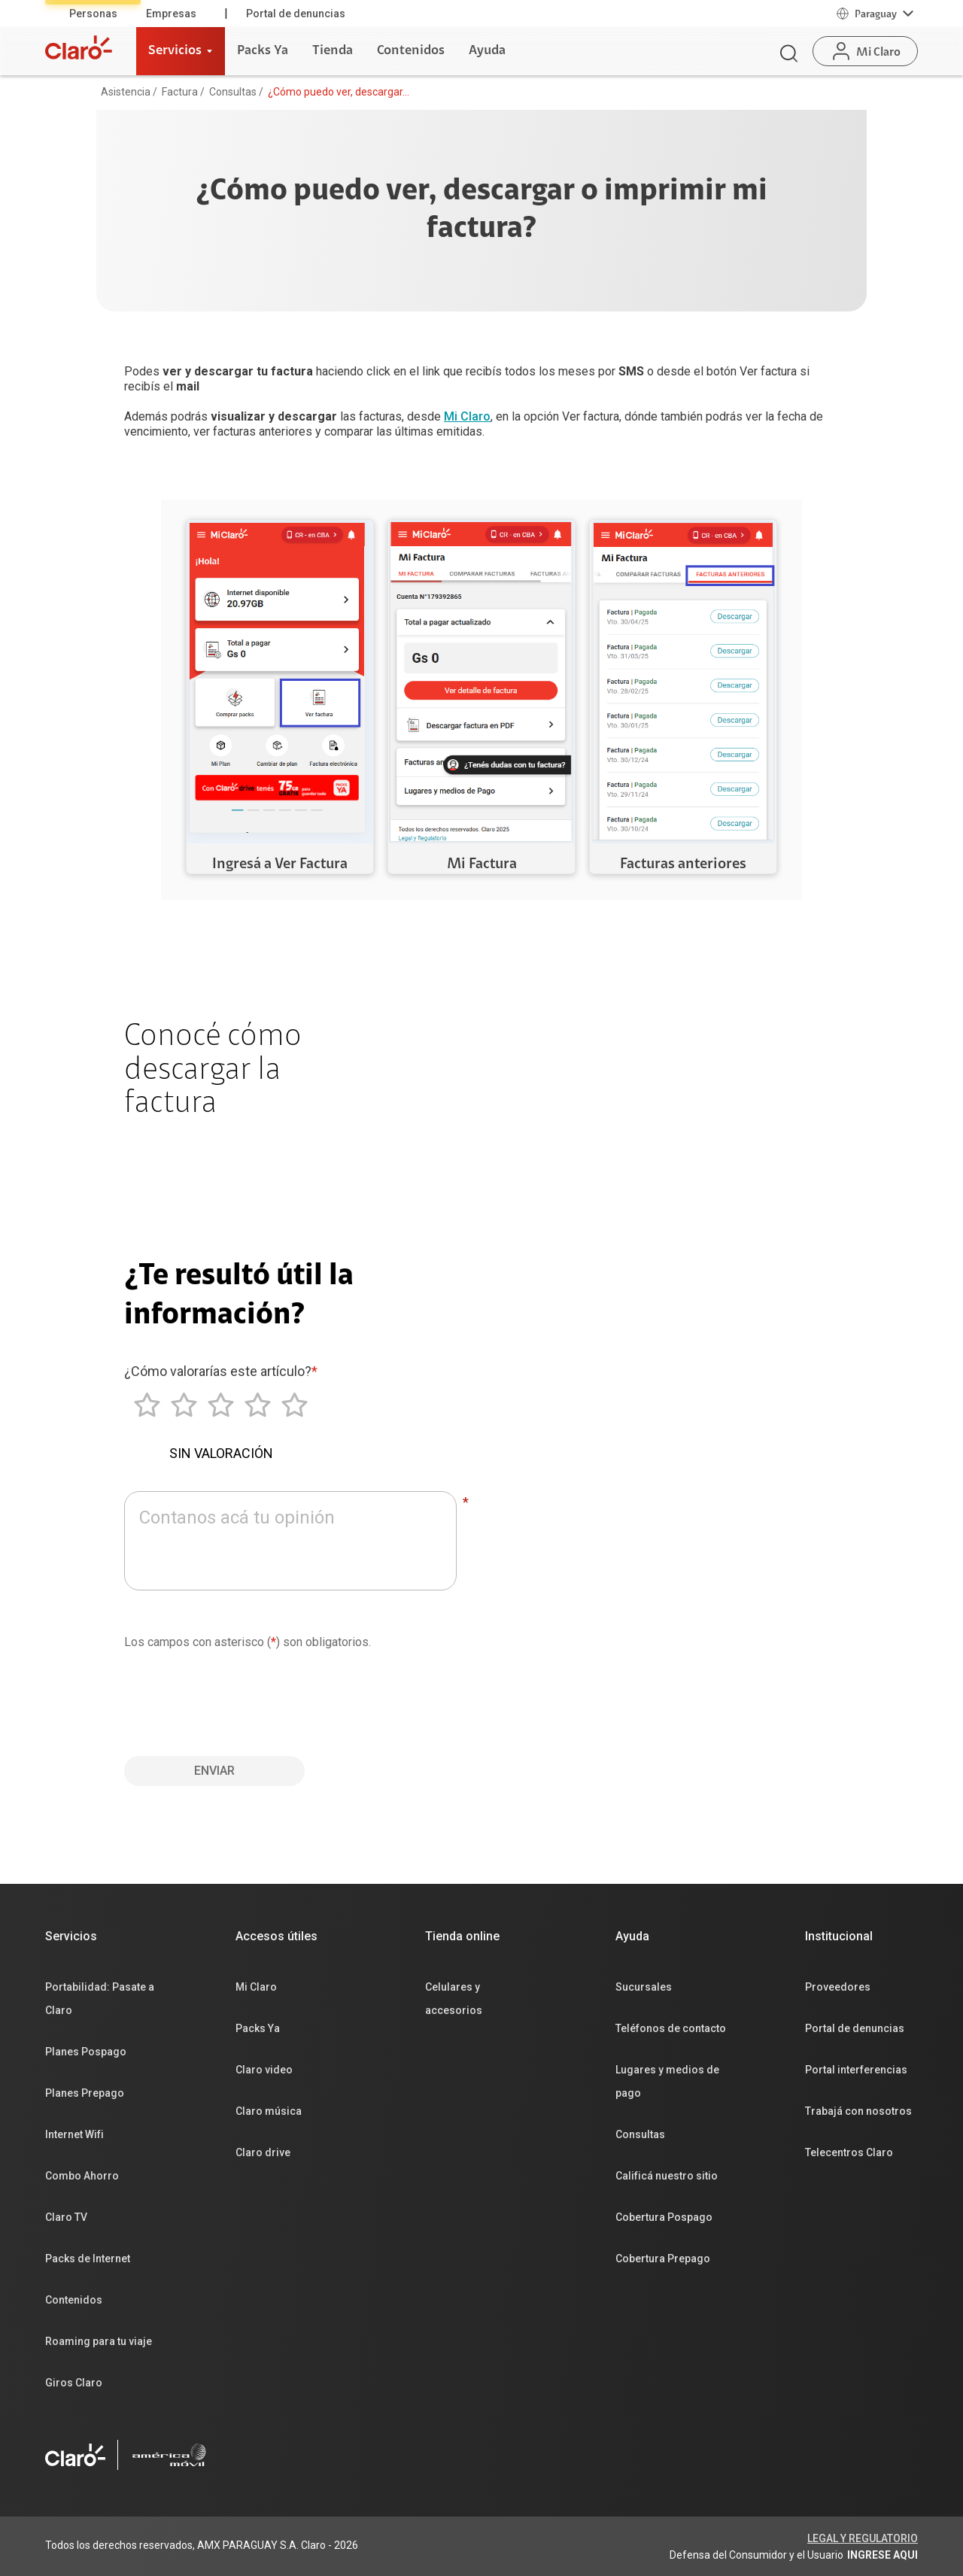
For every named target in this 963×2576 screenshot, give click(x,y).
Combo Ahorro (82, 2176)
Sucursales (643, 1987)
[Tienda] (332, 51)
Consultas (640, 2134)
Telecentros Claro (849, 2152)
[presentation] (238, 1696)
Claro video (264, 2070)
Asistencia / (129, 92)
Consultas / (236, 92)
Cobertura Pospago (663, 2217)
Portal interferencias (856, 2070)
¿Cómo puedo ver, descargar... (338, 92)
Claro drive (262, 2152)
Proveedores (837, 1987)
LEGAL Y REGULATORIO (862, 2538)
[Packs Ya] (262, 51)
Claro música (268, 2111)
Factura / (183, 92)
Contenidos (73, 2300)
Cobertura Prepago (662, 2258)
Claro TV (66, 2217)
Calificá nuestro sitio (666, 2176)
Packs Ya (257, 2028)
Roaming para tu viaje (98, 2341)
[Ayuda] (487, 51)
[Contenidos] (411, 51)
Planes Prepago (84, 2093)
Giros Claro (73, 2383)
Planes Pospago (85, 2052)
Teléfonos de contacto (670, 2028)
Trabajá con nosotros (858, 2111)
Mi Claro (467, 416)
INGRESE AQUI (882, 2555)
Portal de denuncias (295, 14)
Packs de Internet (87, 2258)
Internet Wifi (74, 2134)
